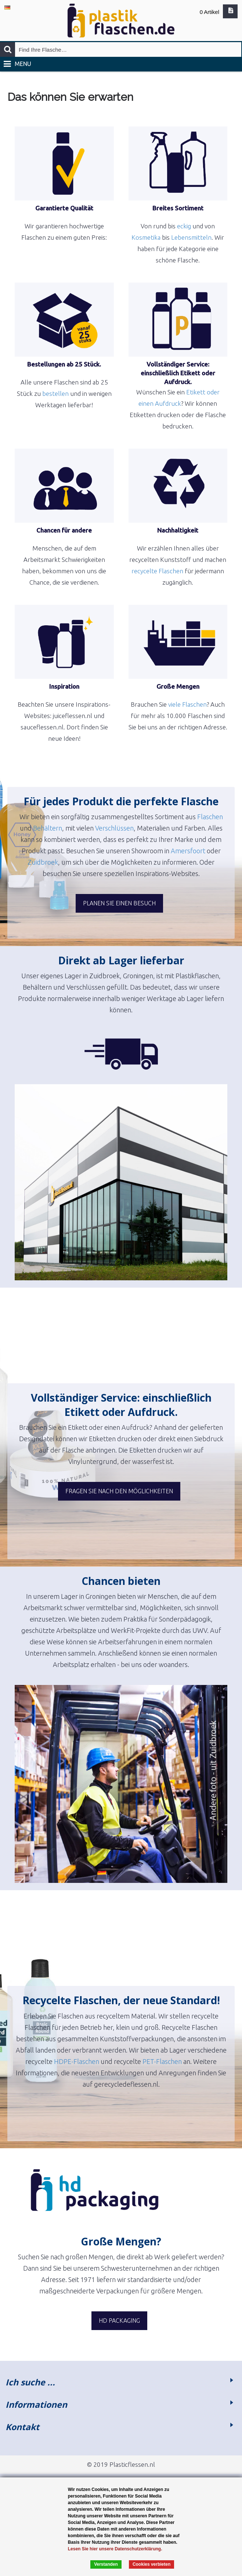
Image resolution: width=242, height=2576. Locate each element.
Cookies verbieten (151, 2564)
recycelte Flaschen (157, 570)
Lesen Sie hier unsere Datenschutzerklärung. (115, 2548)
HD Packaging (119, 2320)
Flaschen (210, 816)
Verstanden (106, 2564)
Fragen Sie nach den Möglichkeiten (119, 1491)
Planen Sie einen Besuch (119, 903)
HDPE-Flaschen (76, 2061)
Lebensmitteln (191, 237)
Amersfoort (188, 850)
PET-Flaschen (162, 2061)
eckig (184, 225)
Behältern (47, 828)
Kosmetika (145, 237)
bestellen (55, 393)
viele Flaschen (187, 704)
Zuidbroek (43, 862)
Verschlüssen (114, 828)
